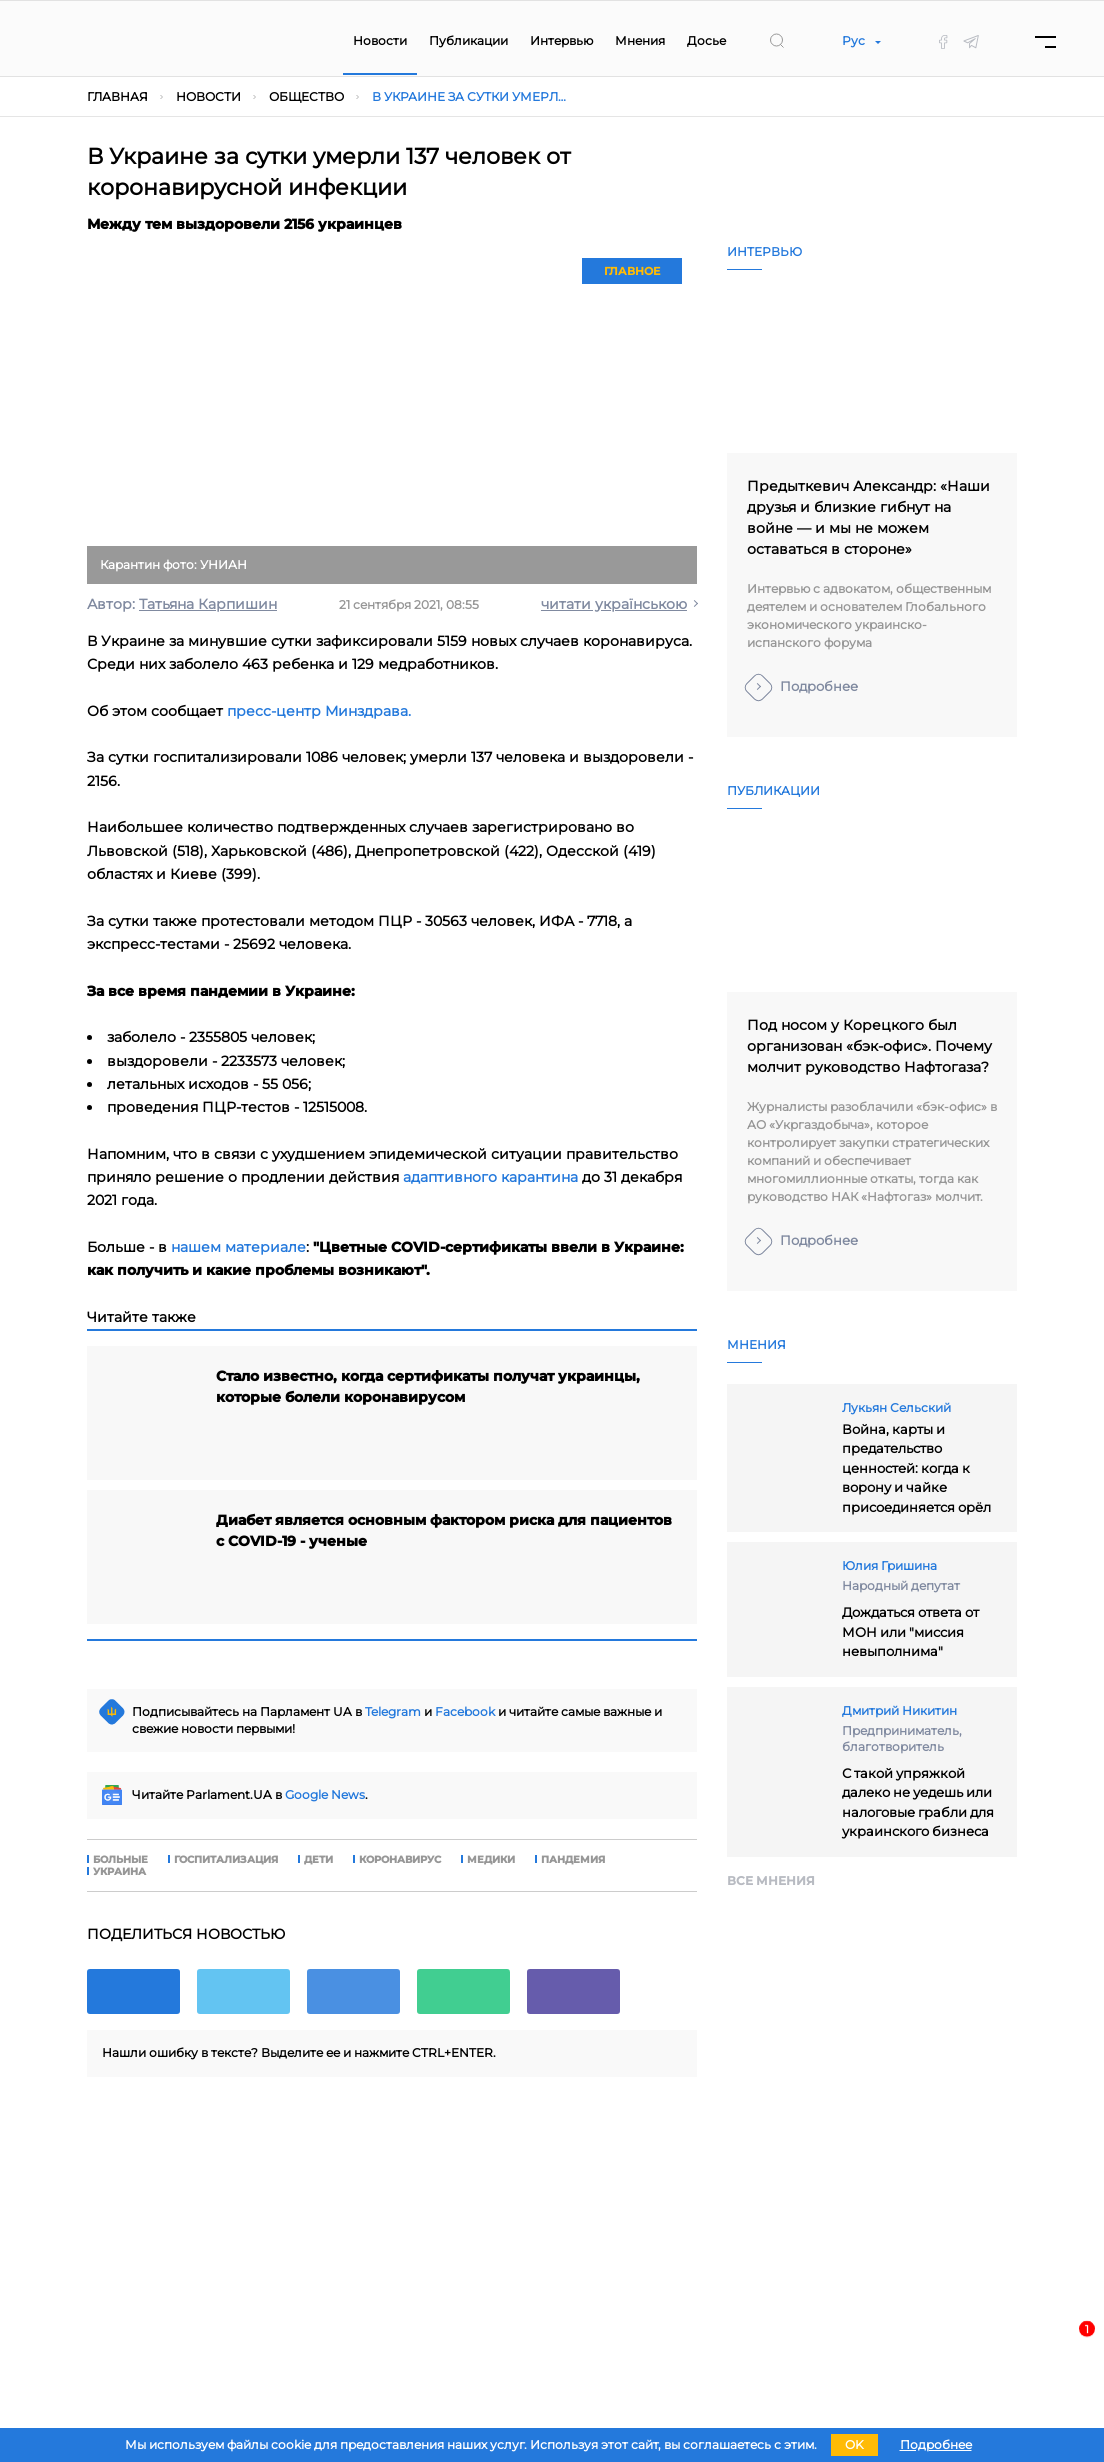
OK (854, 2444)
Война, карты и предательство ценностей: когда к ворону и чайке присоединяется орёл (916, 1468)
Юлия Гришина (889, 1565)
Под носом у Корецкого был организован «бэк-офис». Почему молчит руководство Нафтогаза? (869, 1046)
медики (491, 1860)
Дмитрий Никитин (899, 1710)
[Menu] (1045, 41)
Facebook (465, 1711)
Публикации (468, 40)
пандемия (573, 1860)
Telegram (393, 1711)
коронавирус (400, 1860)
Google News (325, 1794)
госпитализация (226, 1860)
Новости (380, 40)
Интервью (561, 40)
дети (318, 1860)
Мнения (640, 40)
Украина (119, 1872)
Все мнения (771, 1880)
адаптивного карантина (490, 1177)
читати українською (614, 604)
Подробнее (819, 686)
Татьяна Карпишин (208, 604)
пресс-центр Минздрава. (319, 711)
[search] (777, 41)
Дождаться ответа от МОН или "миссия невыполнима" (910, 1631)
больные (120, 1860)
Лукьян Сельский (896, 1407)
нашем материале (238, 1247)
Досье (706, 40)
